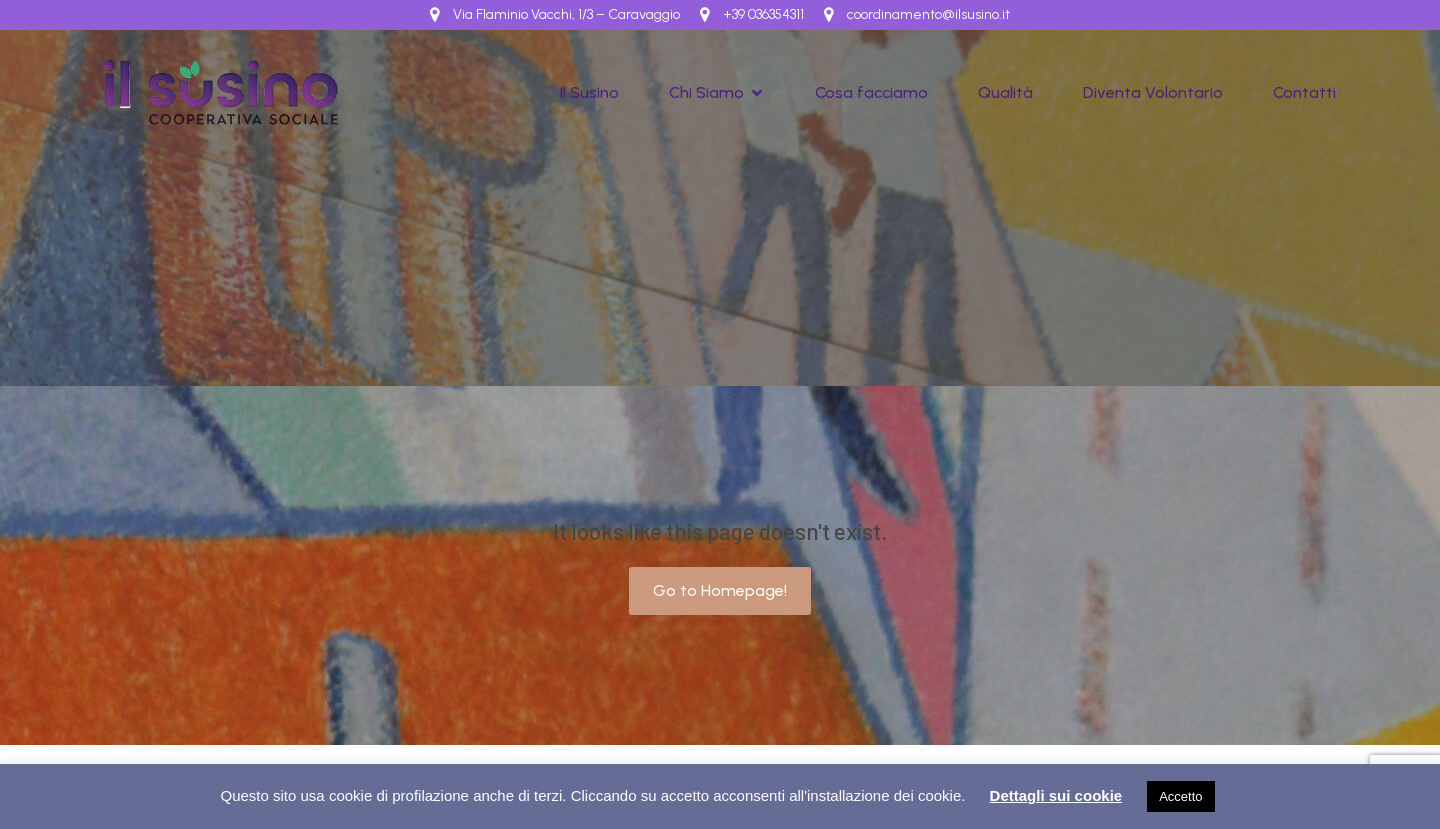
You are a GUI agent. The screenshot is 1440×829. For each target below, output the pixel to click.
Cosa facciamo (871, 92)
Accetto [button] (1180, 796)
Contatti (1304, 92)
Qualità (1005, 92)
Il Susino (589, 92)
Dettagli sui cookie (1056, 795)
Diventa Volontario (1153, 92)
